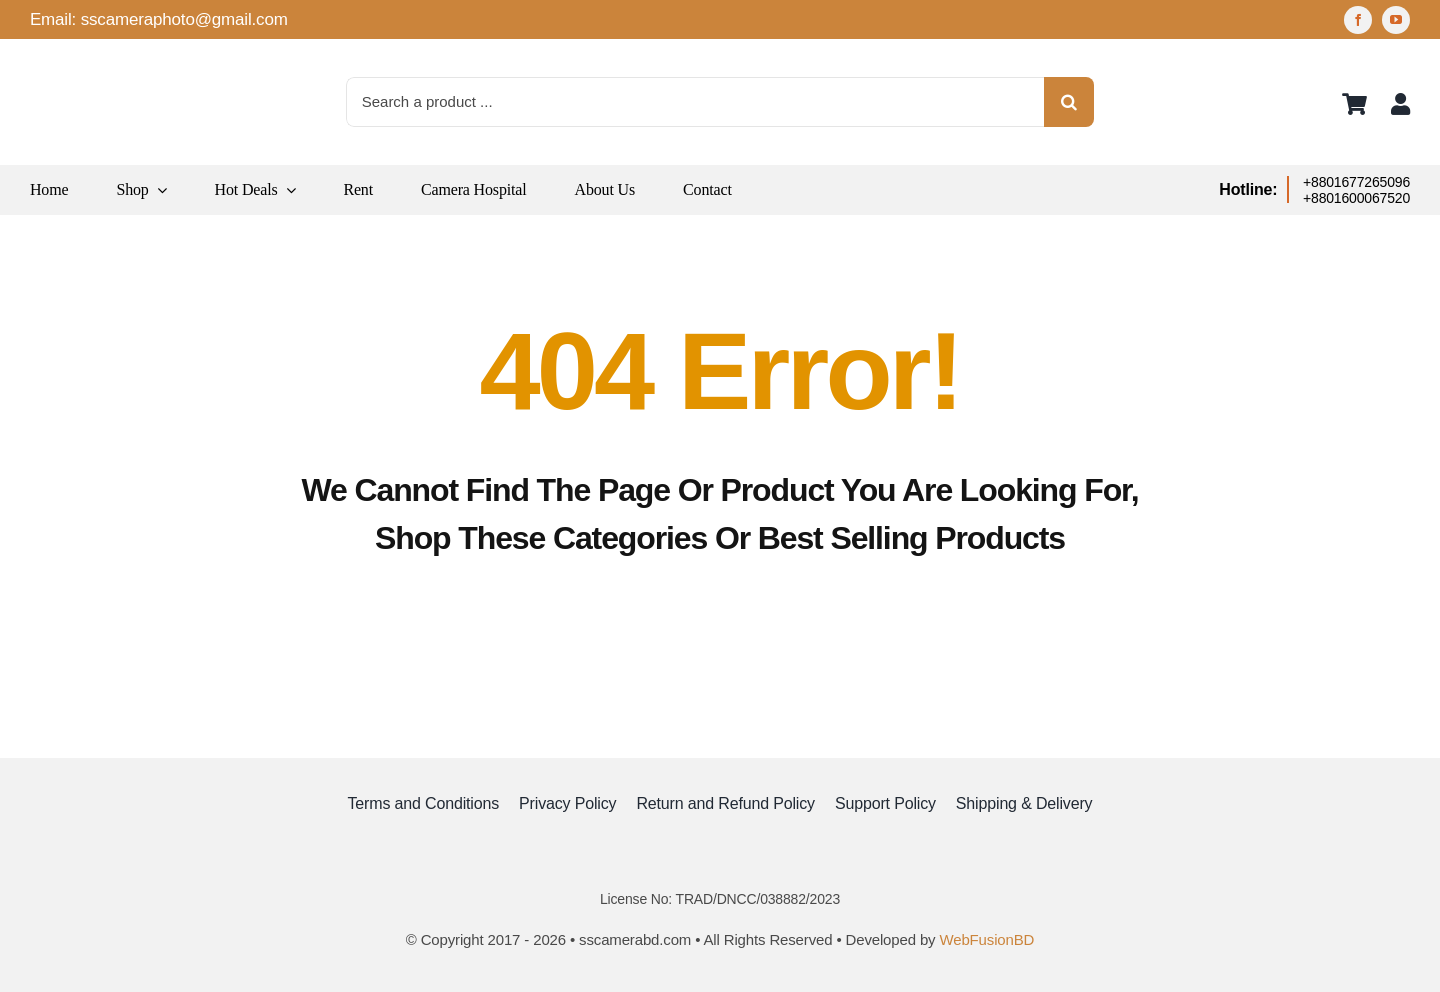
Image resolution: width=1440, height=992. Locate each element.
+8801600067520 (1356, 198)
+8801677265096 (1356, 182)
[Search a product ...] (695, 102)
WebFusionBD (986, 939)
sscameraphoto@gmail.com (184, 19)
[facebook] (1358, 20)
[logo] (80, 59)
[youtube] (1396, 20)
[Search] (1069, 102)
